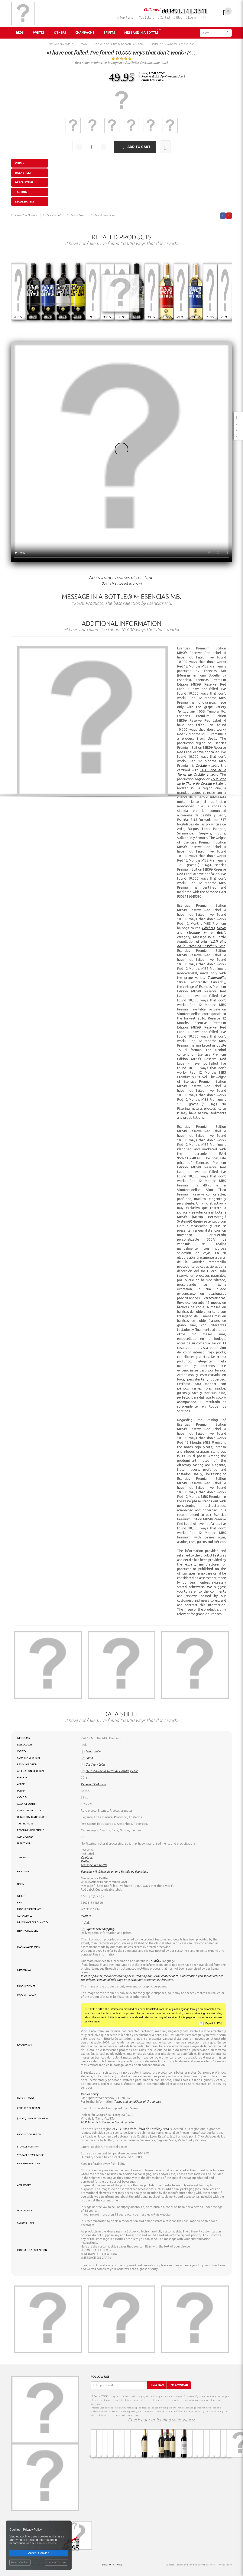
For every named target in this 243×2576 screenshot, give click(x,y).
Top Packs (125, 17)
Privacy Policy (225, 2564)
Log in (191, 17)
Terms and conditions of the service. (137, 2101)
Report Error (78, 215)
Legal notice (24, 201)
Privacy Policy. (47, 2543)
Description (24, 182)
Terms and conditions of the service (196, 2564)
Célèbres (208, 928)
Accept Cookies (38, 2553)
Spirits (109, 32)
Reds (20, 32)
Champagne (84, 32)
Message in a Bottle (142, 31)
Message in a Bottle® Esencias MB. (121, 596)
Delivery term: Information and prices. (106, 1932)
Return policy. (90, 2094)
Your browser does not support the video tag (121, 452)
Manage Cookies (56, 2562)
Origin (19, 163)
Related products (121, 236)
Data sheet (23, 172)
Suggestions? (54, 215)
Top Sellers (145, 17)
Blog (178, 17)
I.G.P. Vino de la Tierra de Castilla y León (112, 1771)
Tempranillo (186, 711)
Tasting (21, 191)
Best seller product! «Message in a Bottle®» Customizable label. (121, 62)
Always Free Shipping (26, 215)
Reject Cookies (20, 2562)
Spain (212, 738)
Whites (39, 32)
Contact (164, 17)
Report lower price (105, 215)
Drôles (221, 928)
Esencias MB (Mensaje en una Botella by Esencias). (114, 1871)
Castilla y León (207, 765)
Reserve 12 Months (93, 1784)
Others (60, 32)
